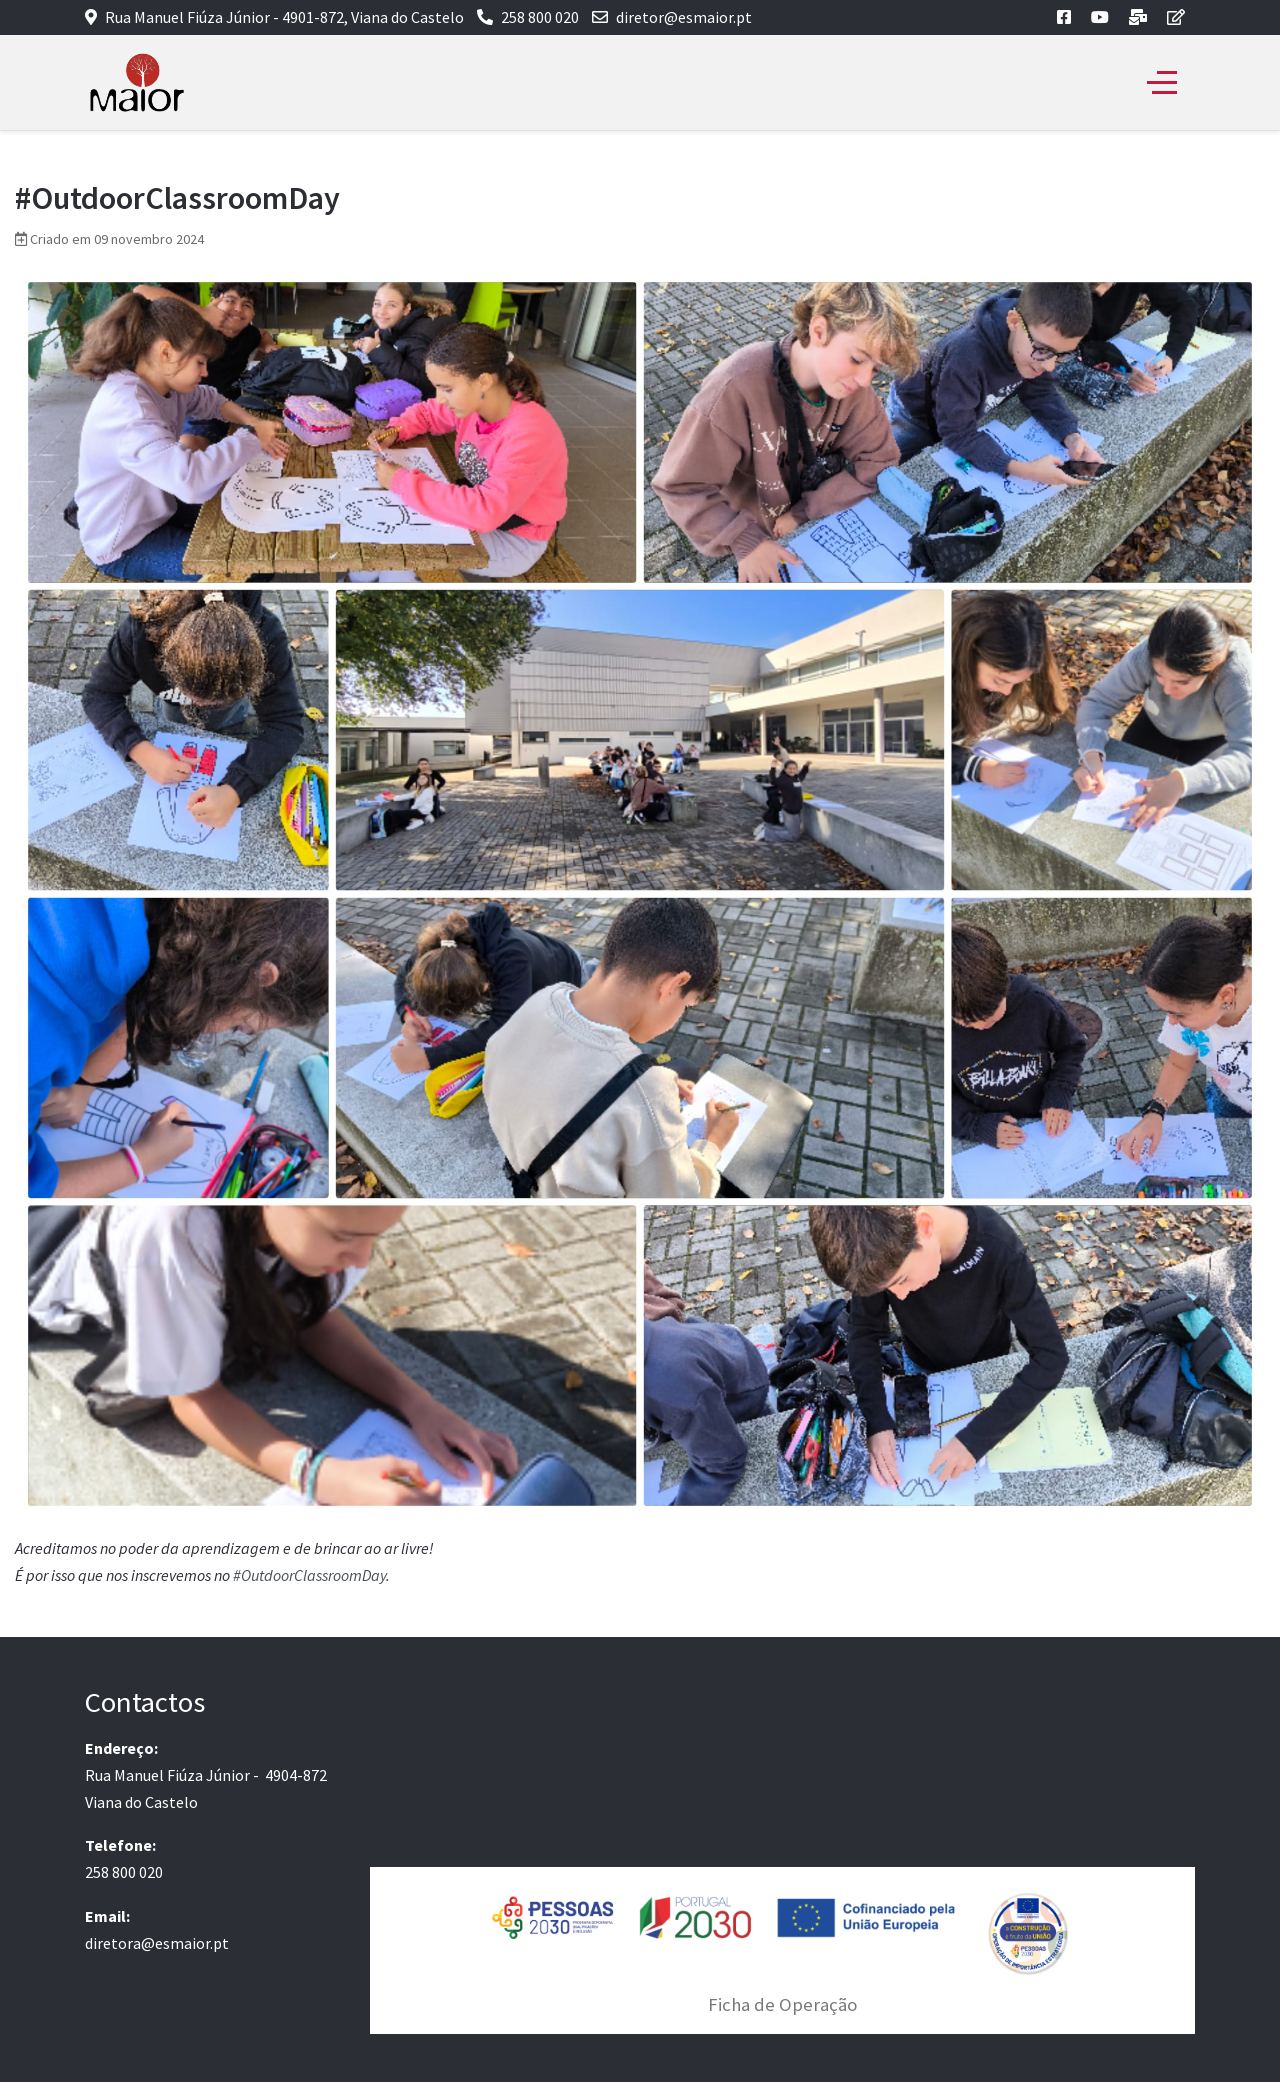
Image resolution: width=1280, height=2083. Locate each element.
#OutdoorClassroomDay (309, 1575)
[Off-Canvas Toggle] (1162, 83)
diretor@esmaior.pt (684, 17)
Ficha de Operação (782, 2004)
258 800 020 (540, 17)
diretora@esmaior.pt (157, 1943)
